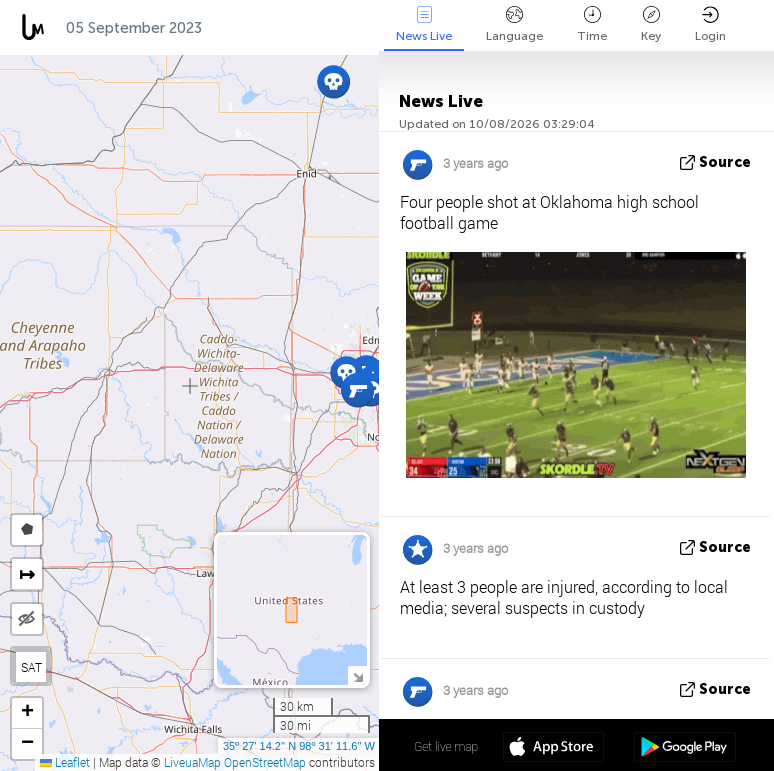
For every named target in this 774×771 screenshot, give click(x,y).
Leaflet (65, 762)
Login (710, 24)
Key (651, 24)
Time (592, 24)
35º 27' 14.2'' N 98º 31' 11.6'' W (299, 746)
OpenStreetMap (265, 762)
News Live (424, 24)
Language (514, 24)
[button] (357, 390)
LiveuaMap (192, 762)
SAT (31, 667)
